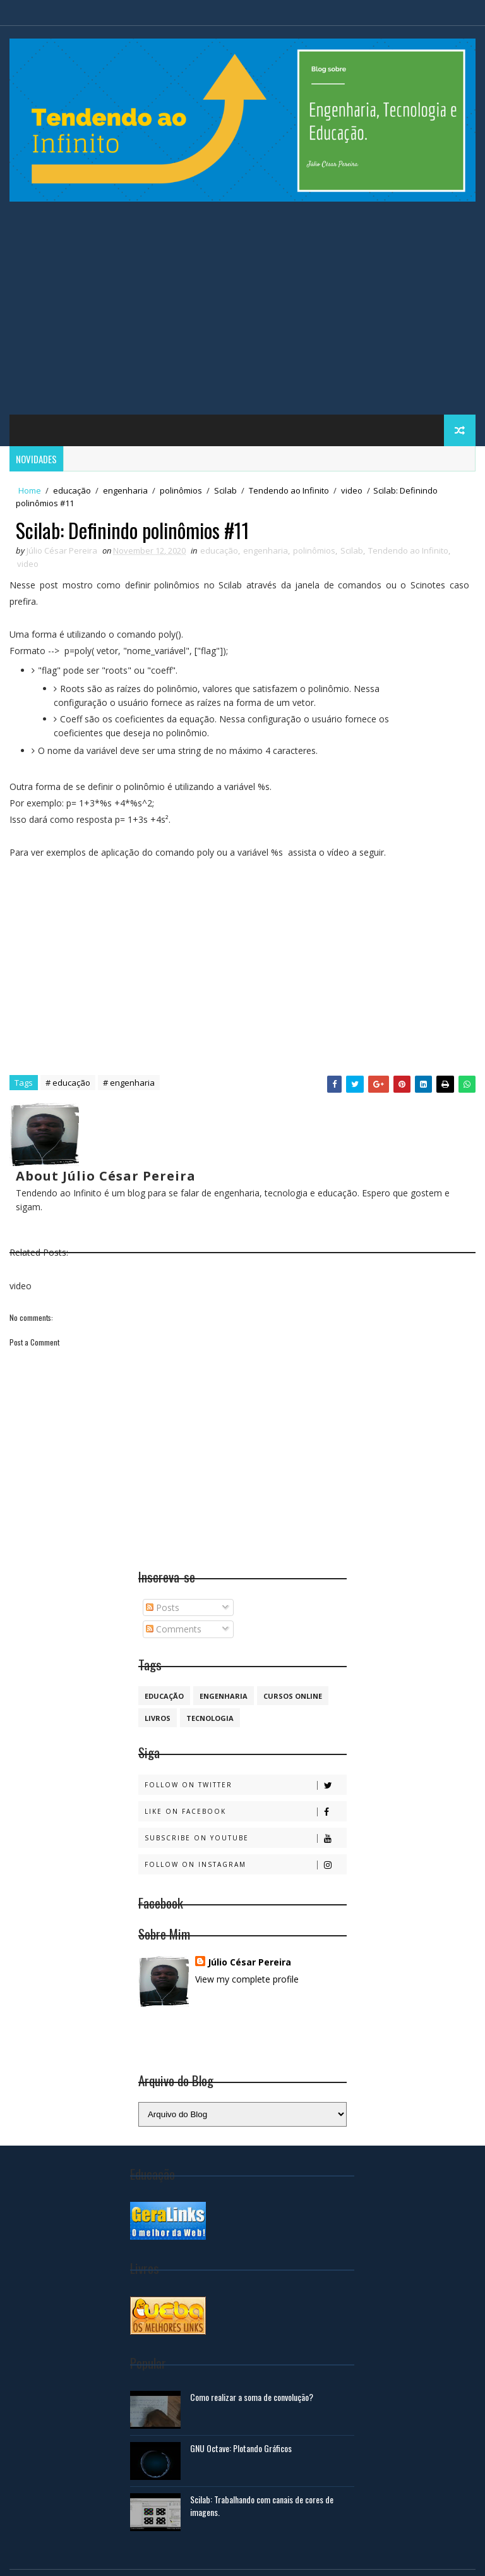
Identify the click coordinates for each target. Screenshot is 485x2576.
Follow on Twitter (245, 1785)
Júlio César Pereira (249, 1962)
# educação (67, 1082)
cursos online (292, 1696)
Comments (173, 1629)
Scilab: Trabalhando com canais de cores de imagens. (261, 2505)
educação (72, 490)
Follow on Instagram (245, 1864)
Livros (158, 1718)
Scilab (225, 490)
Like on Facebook (245, 1811)
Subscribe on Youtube (245, 1838)
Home (29, 490)
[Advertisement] (242, 313)
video (351, 490)
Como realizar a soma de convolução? (251, 2396)
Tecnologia (210, 1718)
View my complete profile (247, 1979)
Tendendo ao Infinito (289, 490)
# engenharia (129, 1082)
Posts (162, 1607)
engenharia (125, 490)
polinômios (181, 490)
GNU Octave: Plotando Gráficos (241, 2448)
